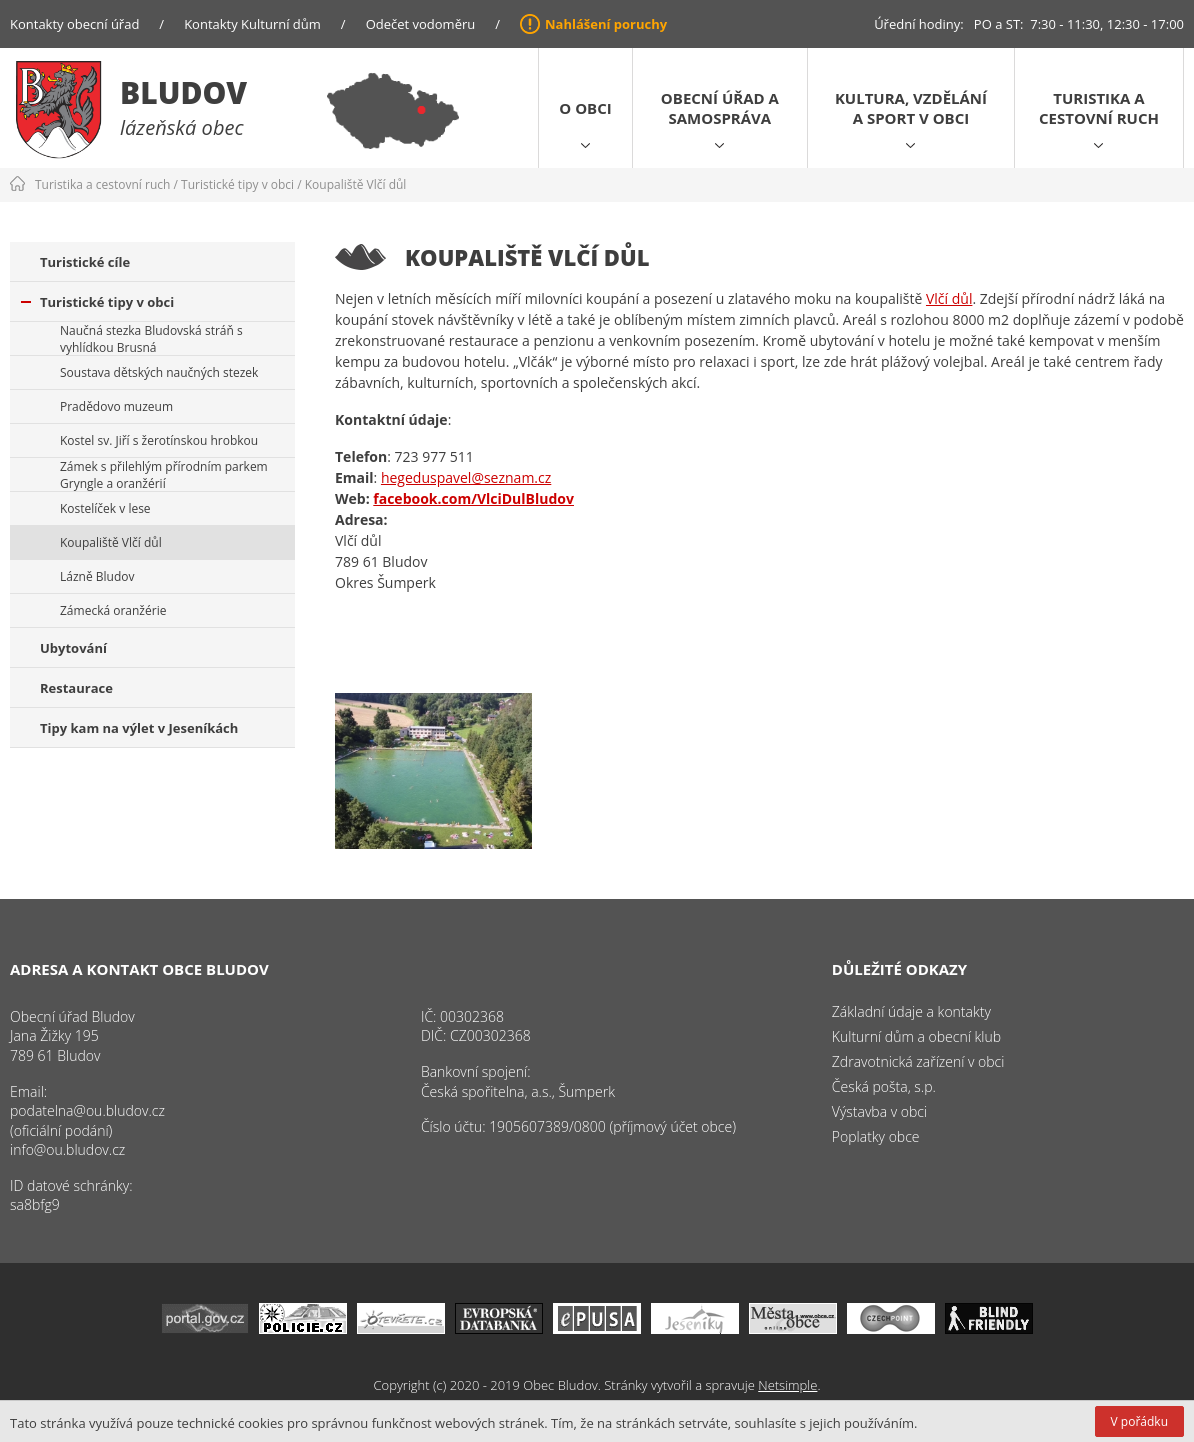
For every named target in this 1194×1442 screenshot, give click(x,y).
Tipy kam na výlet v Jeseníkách (139, 728)
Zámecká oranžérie (113, 610)
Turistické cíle (85, 262)
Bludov (183, 92)
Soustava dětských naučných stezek (159, 372)
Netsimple (787, 1385)
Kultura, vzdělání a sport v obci (911, 108)
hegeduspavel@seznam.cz (466, 477)
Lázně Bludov (97, 576)
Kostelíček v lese (105, 508)
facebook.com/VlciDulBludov (473, 498)
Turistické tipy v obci (237, 184)
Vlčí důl (949, 298)
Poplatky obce (876, 1136)
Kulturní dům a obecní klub (916, 1036)
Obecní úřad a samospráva (720, 108)
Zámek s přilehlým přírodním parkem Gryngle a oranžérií (164, 475)
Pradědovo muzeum (116, 406)
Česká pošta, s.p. (884, 1086)
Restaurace (76, 688)
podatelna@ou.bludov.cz (87, 1110)
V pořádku (1139, 1421)
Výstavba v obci (879, 1111)
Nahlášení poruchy (606, 24)
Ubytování (73, 648)
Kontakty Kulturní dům (252, 24)
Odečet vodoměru (421, 24)
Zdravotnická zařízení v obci (918, 1061)
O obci (585, 108)
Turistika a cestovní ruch (1099, 108)
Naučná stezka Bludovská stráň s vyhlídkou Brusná (151, 339)
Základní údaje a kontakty (911, 1011)
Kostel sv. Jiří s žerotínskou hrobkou (159, 440)
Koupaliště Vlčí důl (356, 184)
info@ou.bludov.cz (67, 1149)
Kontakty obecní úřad (74, 24)
